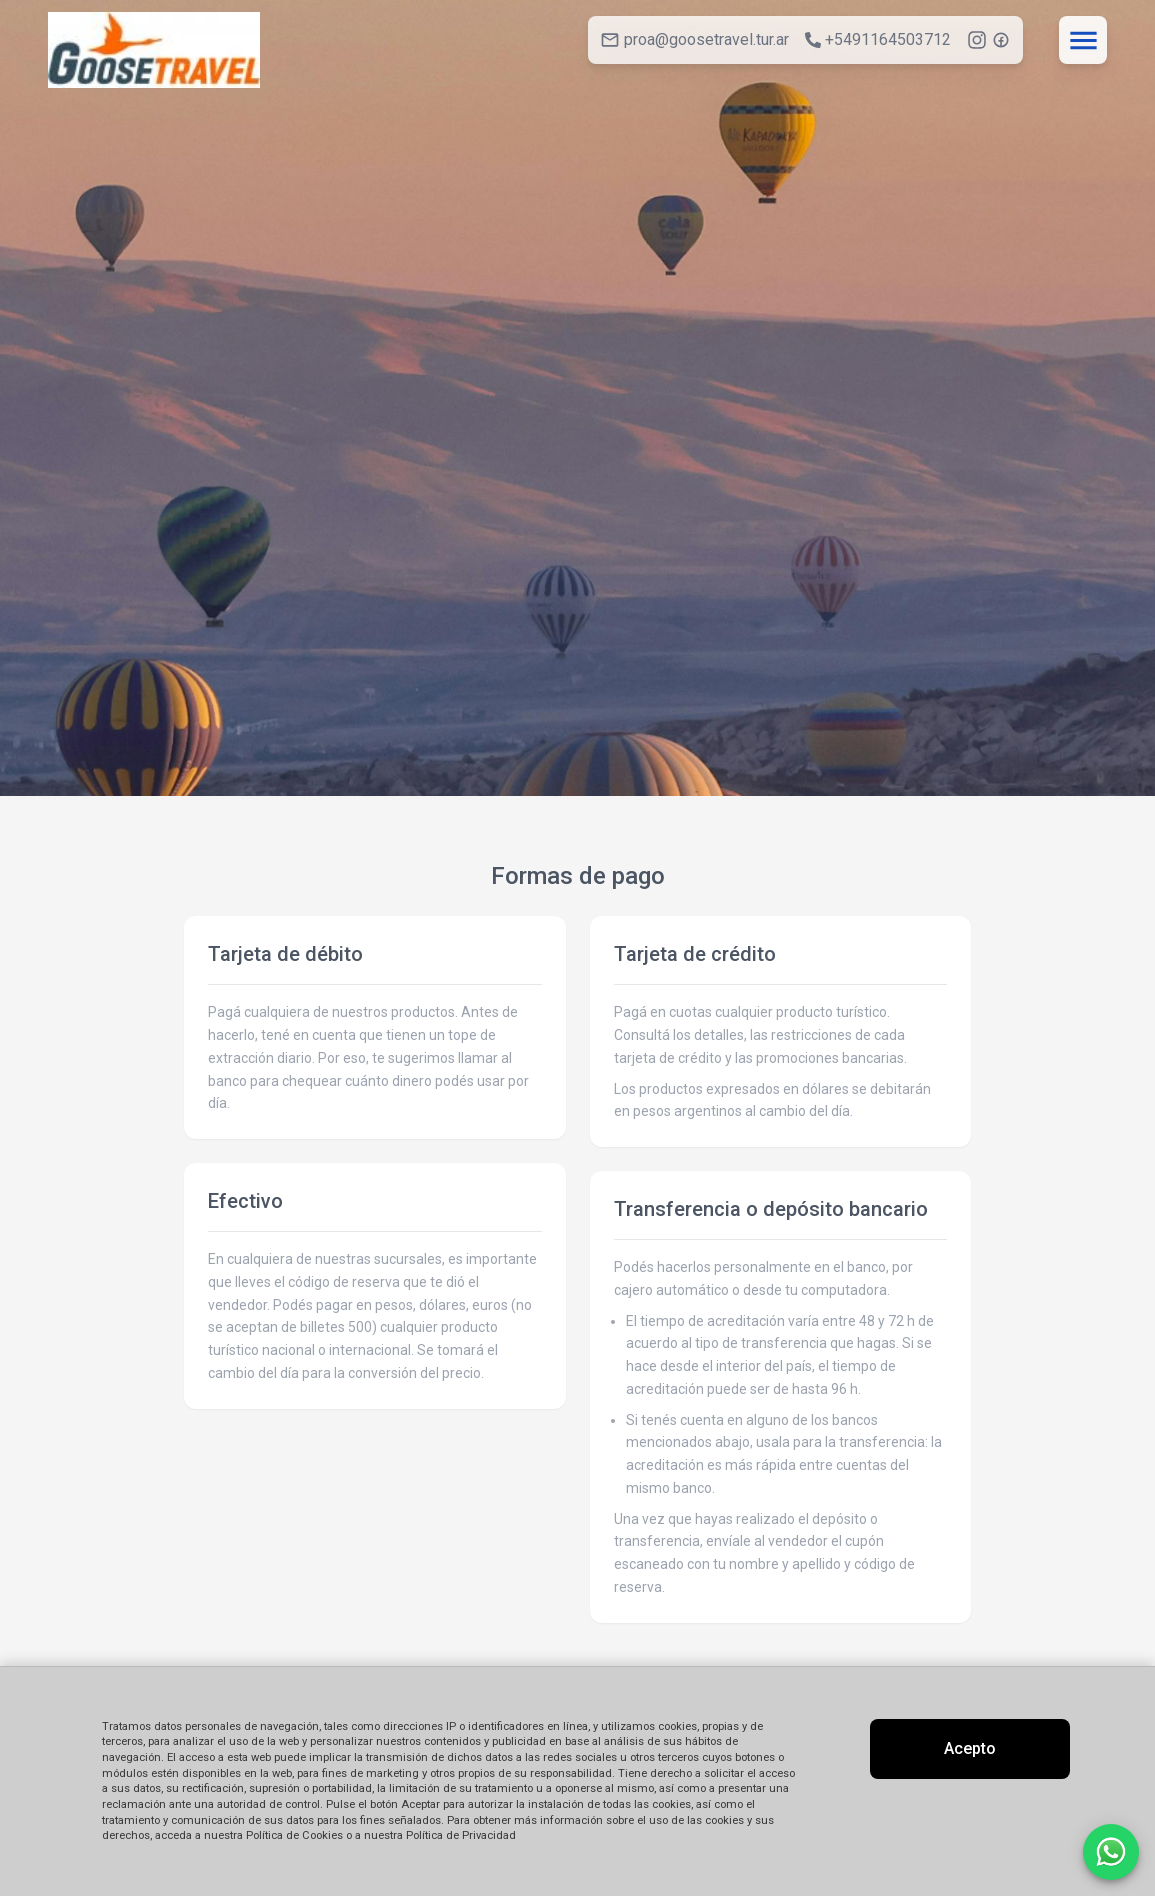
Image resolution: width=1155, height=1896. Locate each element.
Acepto (970, 1748)
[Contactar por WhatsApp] (1111, 1852)
